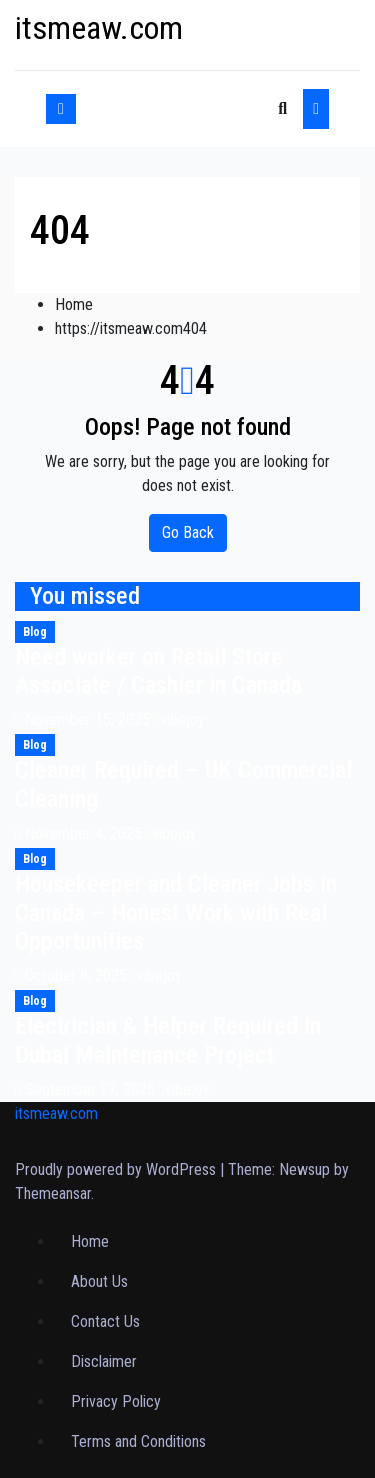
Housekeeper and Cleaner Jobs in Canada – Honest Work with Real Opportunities (176, 913)
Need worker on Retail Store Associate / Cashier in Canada (158, 671)
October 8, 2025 (78, 975)
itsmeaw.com (99, 28)
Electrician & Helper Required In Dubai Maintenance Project (168, 1040)
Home (74, 304)
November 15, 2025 (89, 719)
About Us (99, 1281)
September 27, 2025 (92, 1089)
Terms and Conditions (138, 1441)
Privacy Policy (116, 1401)
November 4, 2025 (85, 833)
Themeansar (53, 1193)
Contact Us (105, 1321)
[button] (282, 108)
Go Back (188, 532)
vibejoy (179, 719)
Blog (35, 632)
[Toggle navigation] (177, 109)
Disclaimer (104, 1361)
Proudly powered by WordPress (117, 1169)
